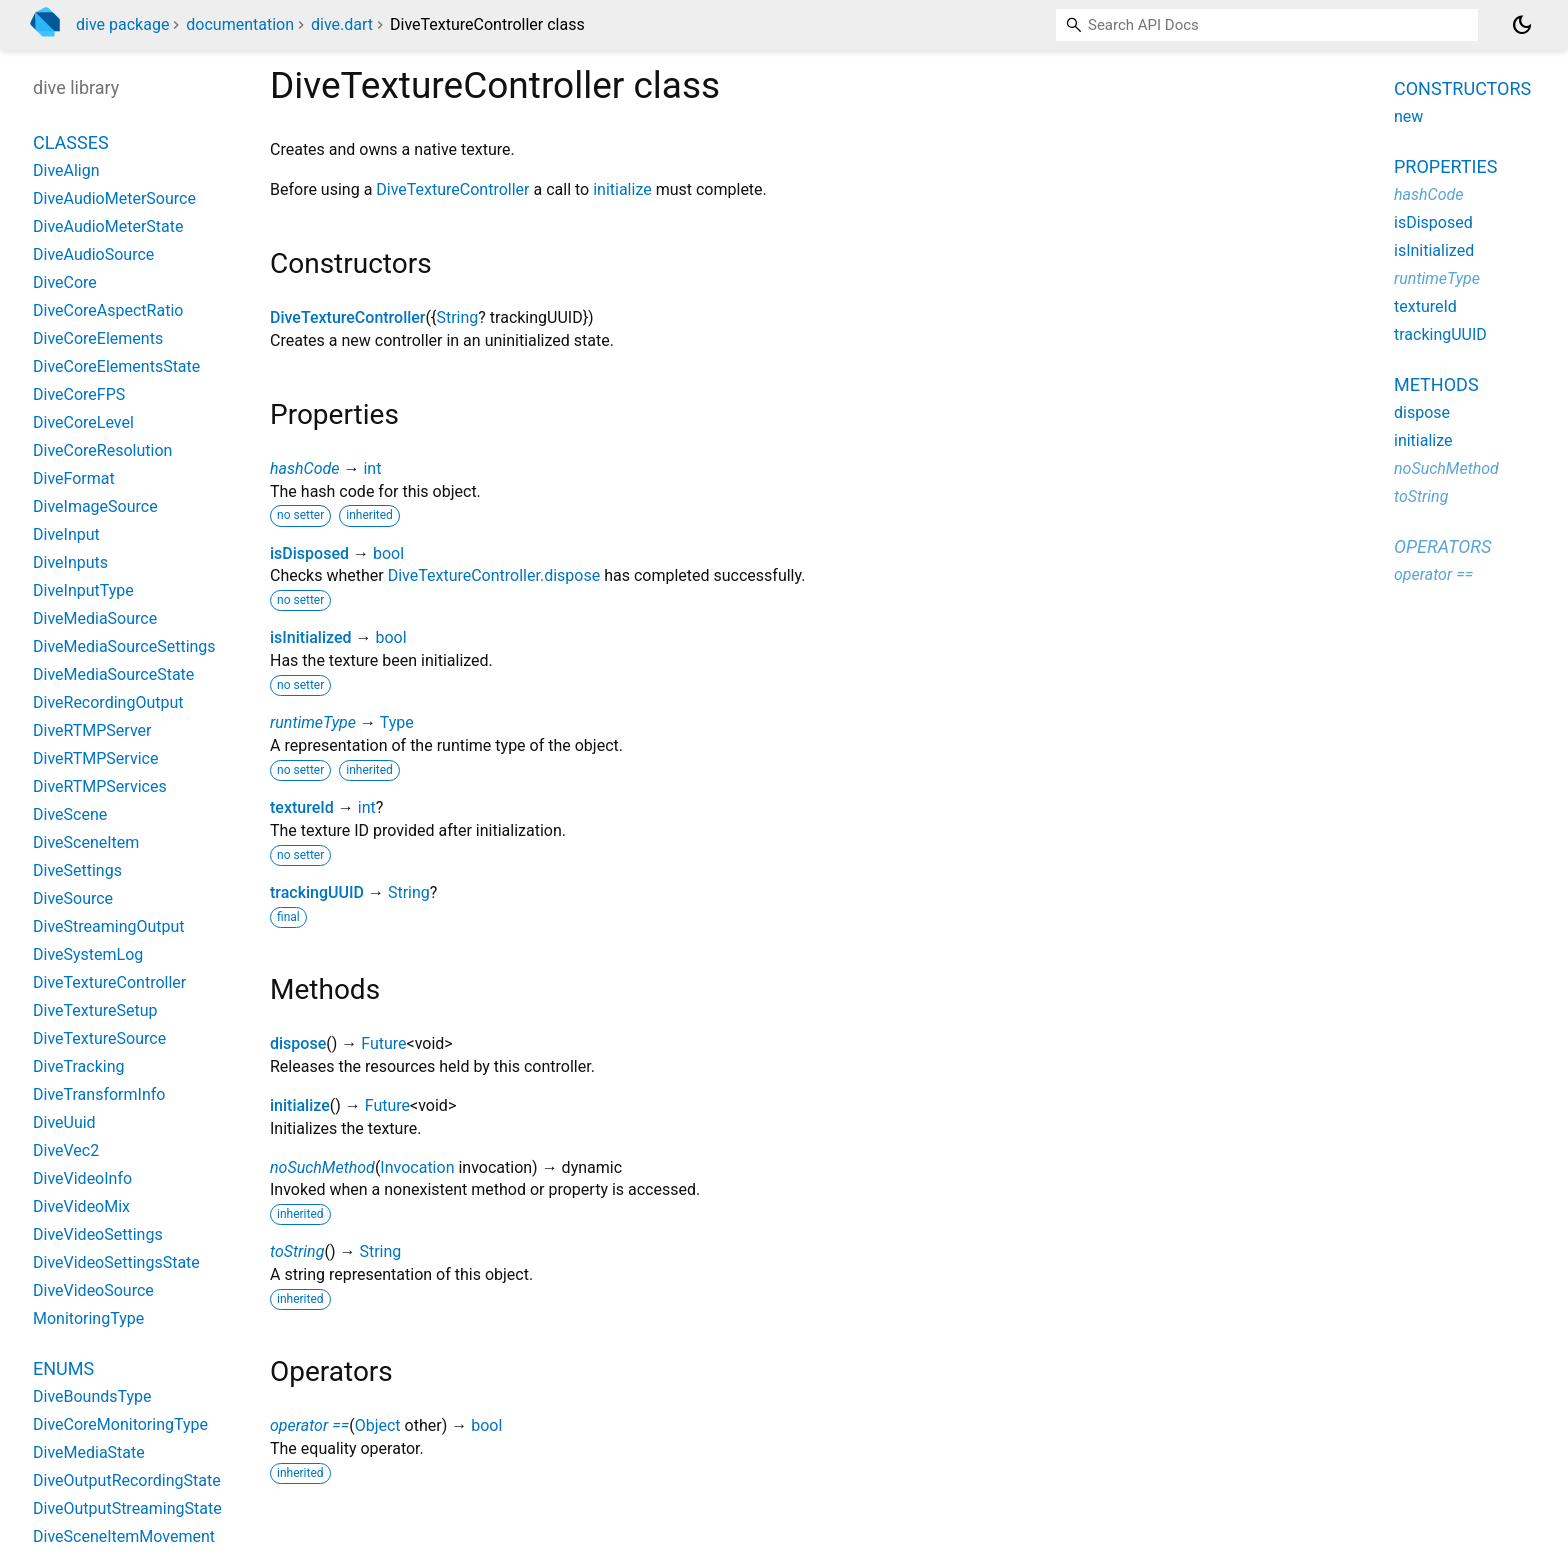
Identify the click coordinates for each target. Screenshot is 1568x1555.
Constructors (1462, 88)
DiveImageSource (95, 506)
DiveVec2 (66, 1150)
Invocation (417, 1167)
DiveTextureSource (99, 1038)
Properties (1445, 166)
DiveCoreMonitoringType (120, 1424)
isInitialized (311, 637)
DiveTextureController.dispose (494, 575)
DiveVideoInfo (82, 1178)
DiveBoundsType (92, 1396)
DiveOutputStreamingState (127, 1508)
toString (297, 1251)
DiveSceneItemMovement (124, 1536)
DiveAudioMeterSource (114, 198)
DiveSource (73, 898)
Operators (1442, 546)
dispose (298, 1043)
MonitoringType (88, 1318)
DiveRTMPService (95, 758)
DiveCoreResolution (102, 450)
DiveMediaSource (95, 618)
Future (383, 1043)
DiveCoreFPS (79, 394)
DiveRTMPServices (100, 786)
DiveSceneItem (86, 842)
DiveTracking (79, 1066)
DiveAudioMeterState (108, 226)
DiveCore (65, 282)
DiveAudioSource (93, 254)
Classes (71, 142)
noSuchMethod (322, 1167)
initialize (622, 189)
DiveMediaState (89, 1452)
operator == (309, 1425)
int (372, 468)
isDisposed (309, 553)
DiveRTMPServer (92, 730)
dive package (122, 24)
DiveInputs (70, 562)
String (457, 317)
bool (388, 553)
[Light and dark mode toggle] (1522, 25)
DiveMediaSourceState (113, 674)
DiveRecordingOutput (108, 702)
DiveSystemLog (88, 954)
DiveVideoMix (81, 1206)
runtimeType (313, 722)
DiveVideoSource (93, 1290)
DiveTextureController (452, 189)
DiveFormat (74, 478)
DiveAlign (66, 170)
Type (397, 722)
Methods (1436, 384)
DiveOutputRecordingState (127, 1480)
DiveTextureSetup (95, 1010)
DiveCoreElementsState (116, 366)
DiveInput (66, 534)
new (1408, 116)
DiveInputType (83, 590)
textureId (302, 807)
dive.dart (342, 24)
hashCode (304, 468)
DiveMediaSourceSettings (124, 646)
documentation (240, 24)
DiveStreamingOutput (109, 926)
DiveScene (70, 814)
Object (378, 1425)
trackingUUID (317, 892)
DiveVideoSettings (98, 1234)
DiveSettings (77, 870)
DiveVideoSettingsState (116, 1262)
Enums (63, 1368)
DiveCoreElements (98, 338)
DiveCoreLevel (83, 422)
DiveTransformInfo (99, 1094)
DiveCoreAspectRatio (108, 310)
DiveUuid (64, 1122)
